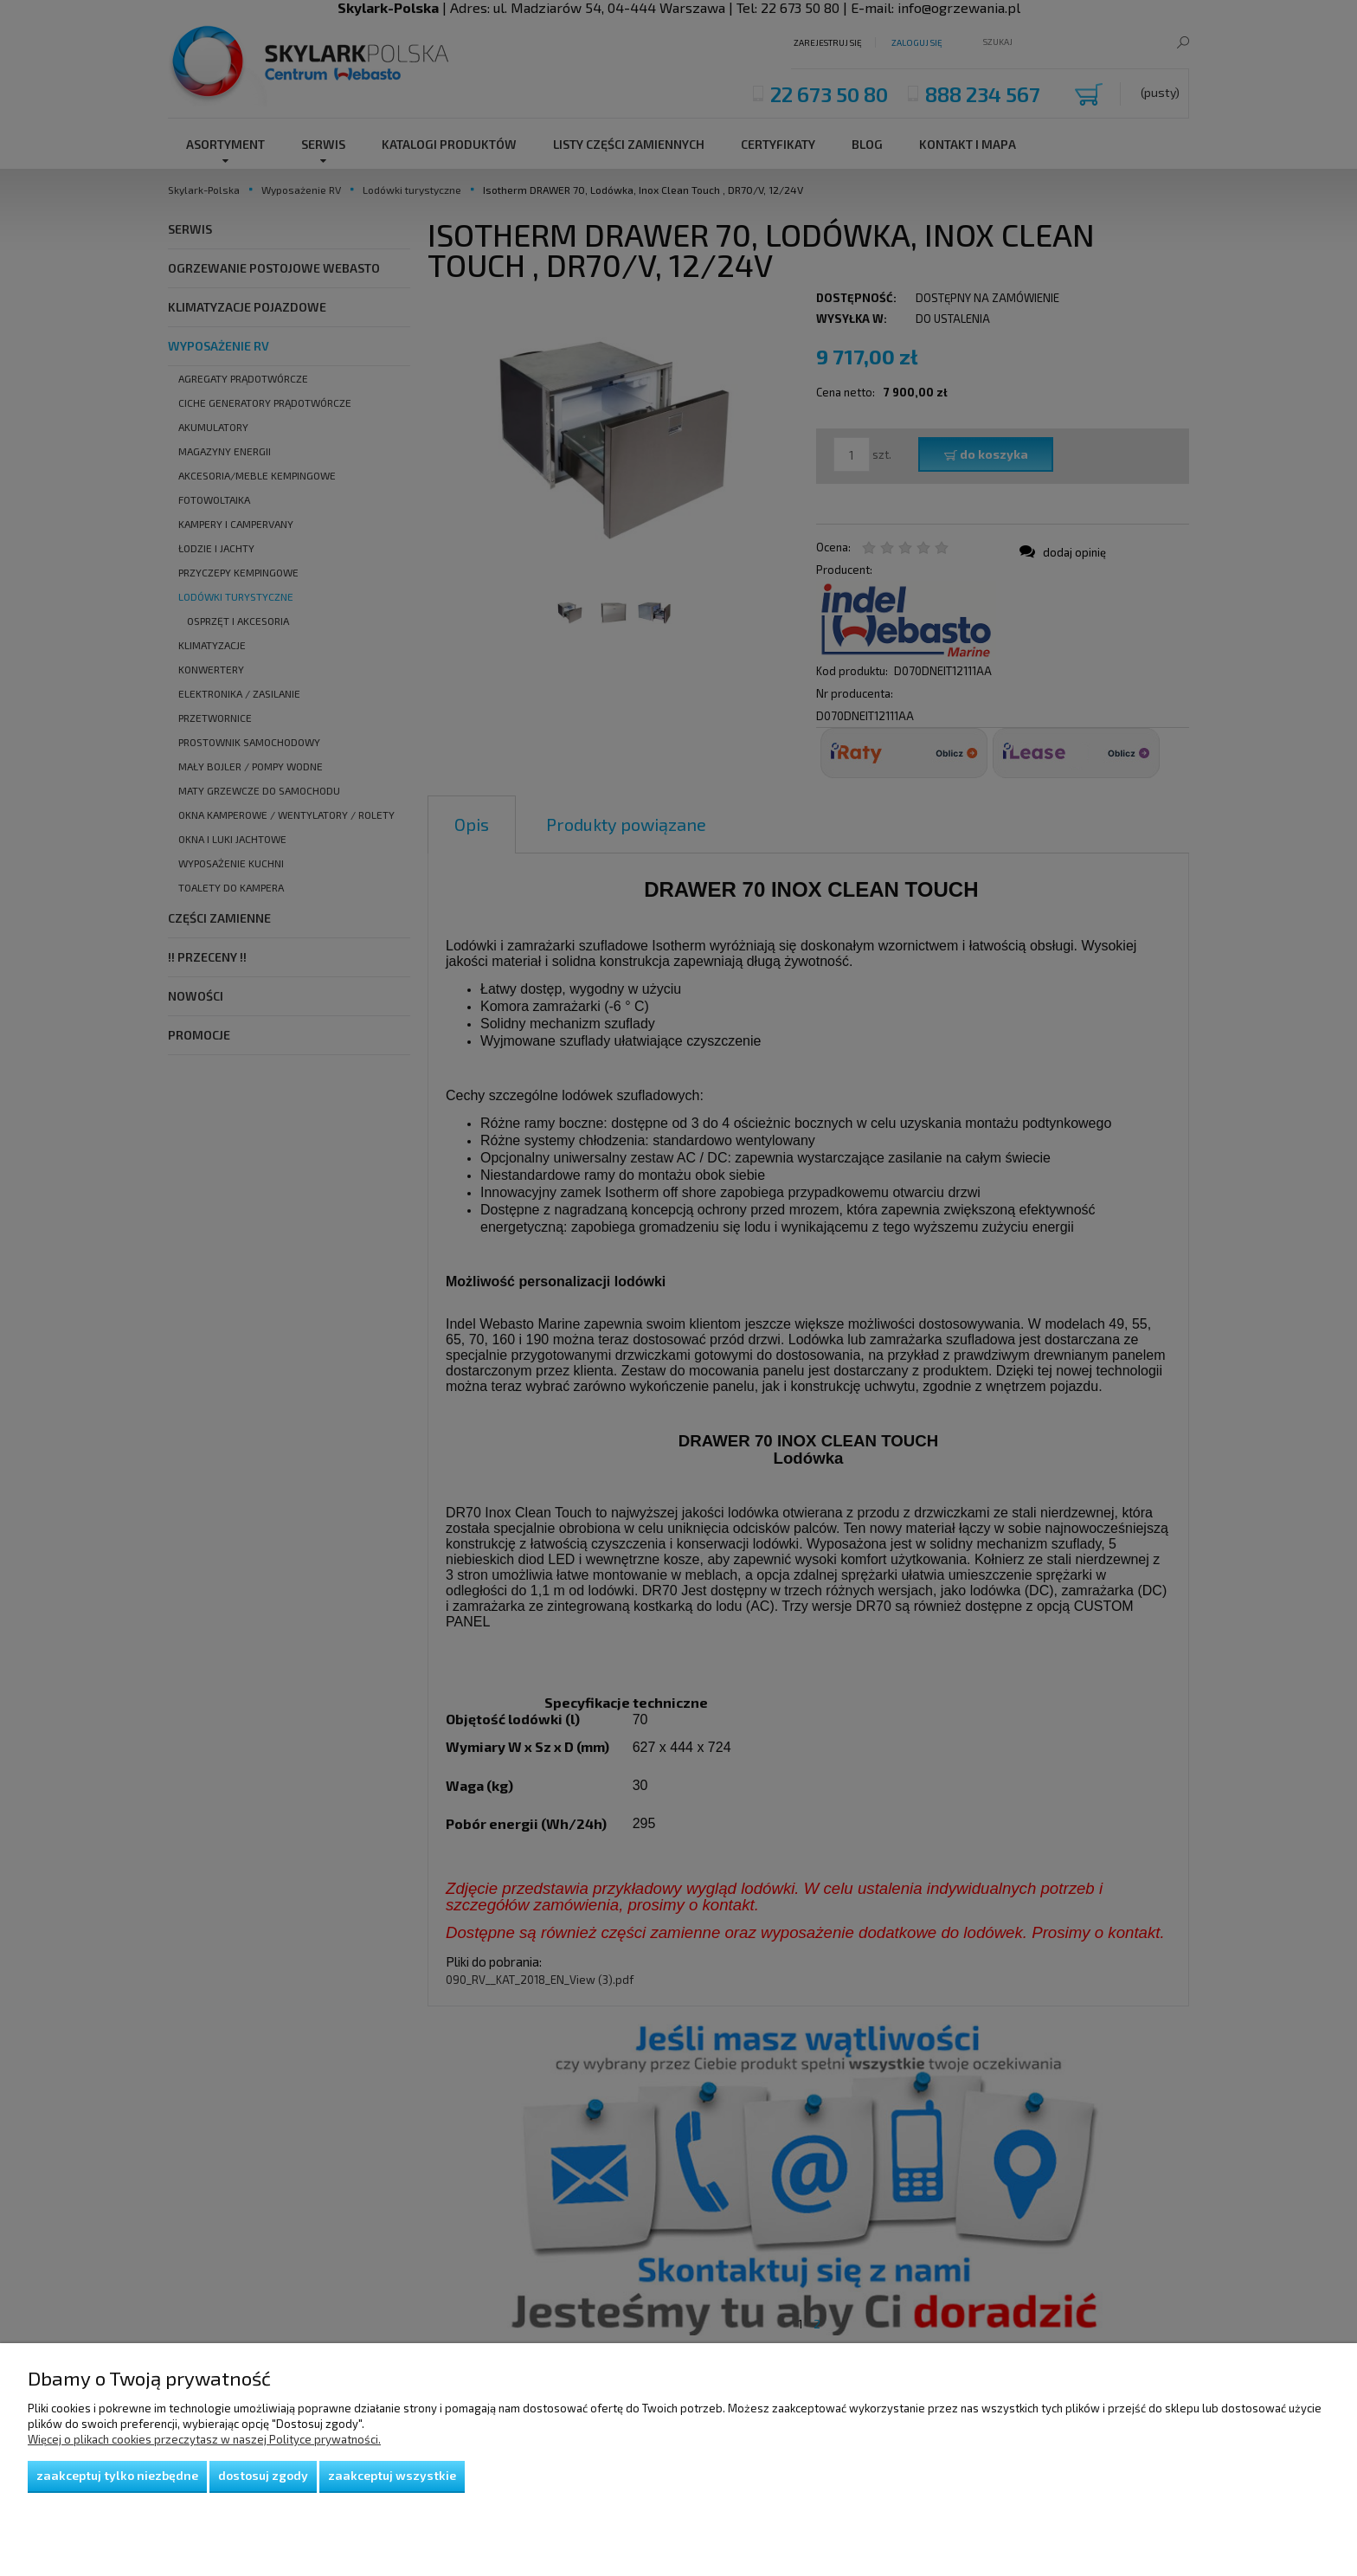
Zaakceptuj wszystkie (392, 2475)
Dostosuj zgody (263, 2475)
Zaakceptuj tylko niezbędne (117, 2475)
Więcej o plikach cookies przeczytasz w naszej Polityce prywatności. (204, 2439)
